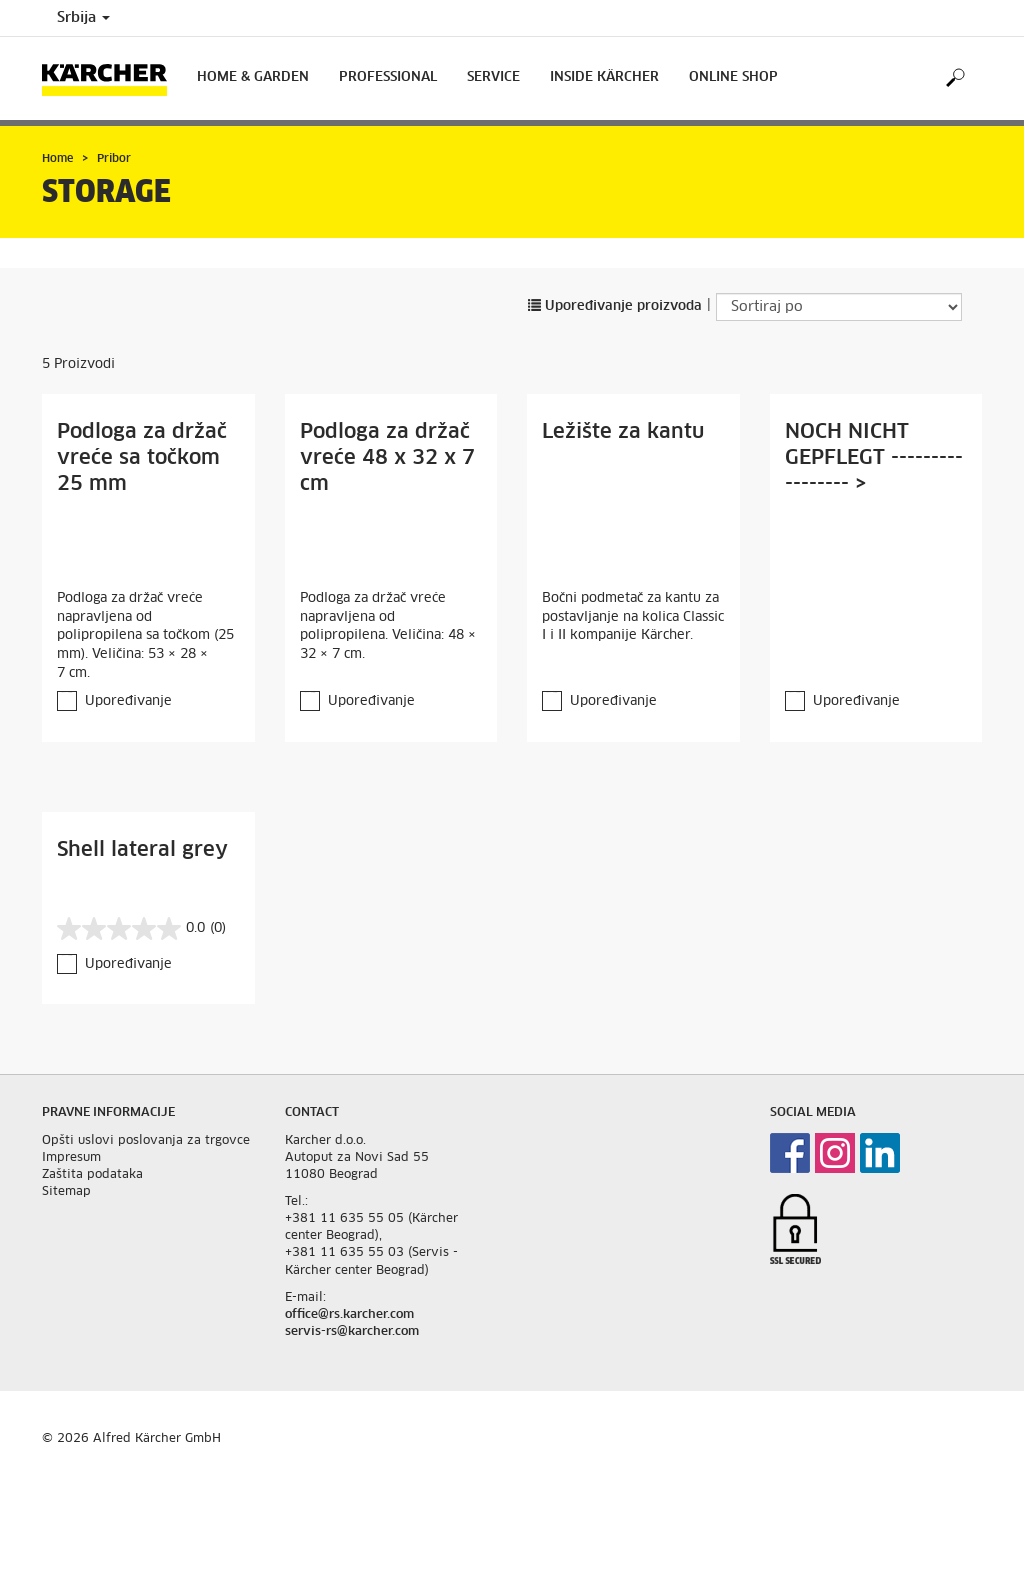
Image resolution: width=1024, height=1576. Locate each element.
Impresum (71, 1158)
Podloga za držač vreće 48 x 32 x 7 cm (387, 458)
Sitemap (66, 1192)
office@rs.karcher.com (349, 1315)
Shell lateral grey (142, 850)
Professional (388, 77)
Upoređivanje (128, 701)
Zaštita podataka (92, 1175)
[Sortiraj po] (839, 307)
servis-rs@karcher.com (352, 1332)
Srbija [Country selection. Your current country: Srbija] (83, 18)
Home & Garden (253, 77)
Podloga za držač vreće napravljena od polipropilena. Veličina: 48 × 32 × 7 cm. (388, 626)
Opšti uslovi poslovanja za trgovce (146, 1141)
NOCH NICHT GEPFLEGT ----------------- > (874, 458)
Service (493, 77)
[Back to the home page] (112, 78)
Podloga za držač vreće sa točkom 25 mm (142, 458)
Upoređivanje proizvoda (615, 306)
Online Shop (733, 77)
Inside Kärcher (604, 77)
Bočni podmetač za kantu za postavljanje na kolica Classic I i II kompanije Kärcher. (633, 617)
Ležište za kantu (623, 432)
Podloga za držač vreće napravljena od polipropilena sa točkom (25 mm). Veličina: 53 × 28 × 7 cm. (145, 635)
